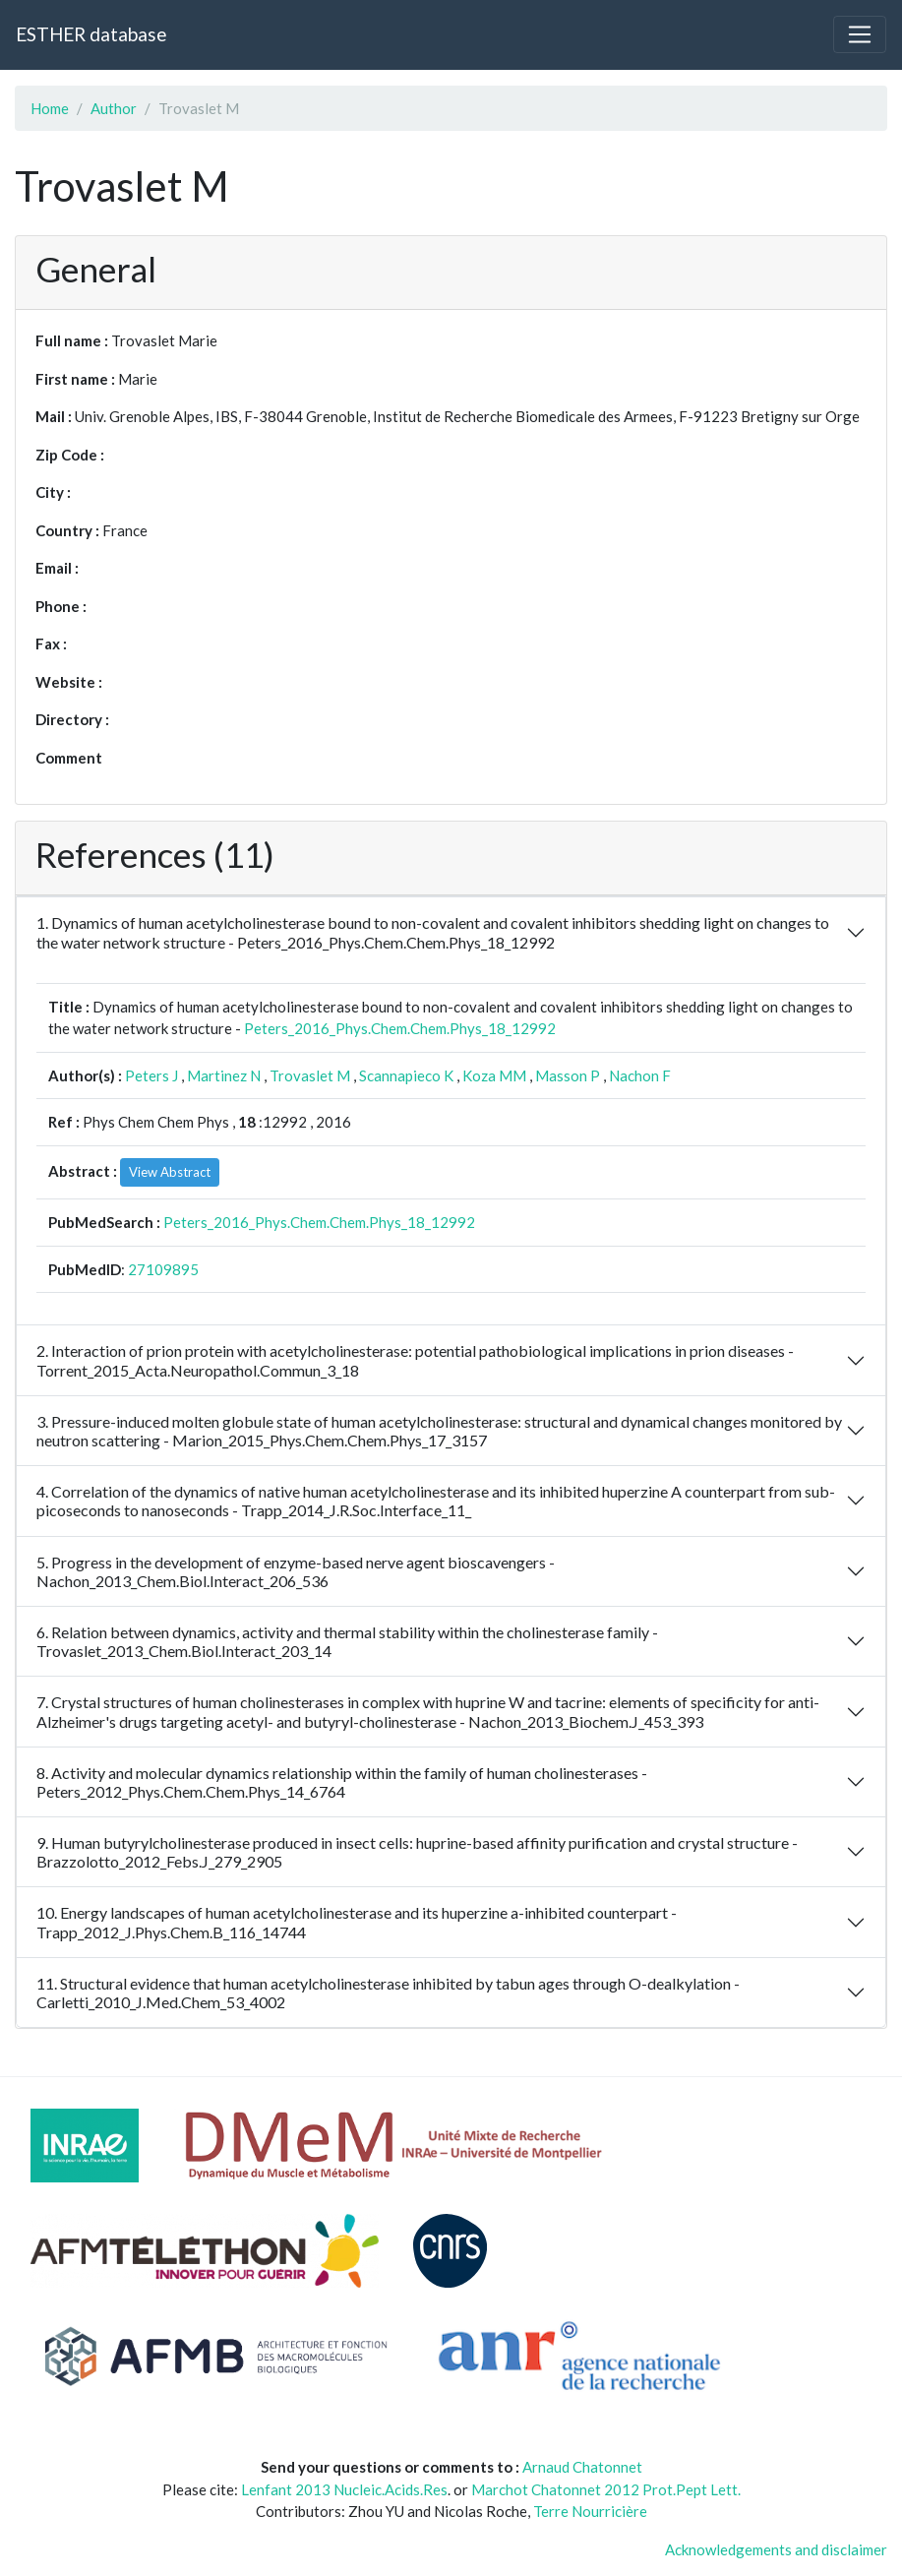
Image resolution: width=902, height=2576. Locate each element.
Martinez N (224, 1075)
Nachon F (640, 1075)
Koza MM (494, 1075)
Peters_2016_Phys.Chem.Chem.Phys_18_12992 (400, 1028)
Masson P (567, 1075)
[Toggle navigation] (859, 34)
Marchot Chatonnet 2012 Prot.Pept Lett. (606, 2489)
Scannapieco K (406, 1075)
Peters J (151, 1075)
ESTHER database (91, 34)
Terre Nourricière (590, 2511)
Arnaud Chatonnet (582, 2467)
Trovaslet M (310, 1075)
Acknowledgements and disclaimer (776, 2549)
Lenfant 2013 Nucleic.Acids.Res (344, 2489)
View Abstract (169, 1172)
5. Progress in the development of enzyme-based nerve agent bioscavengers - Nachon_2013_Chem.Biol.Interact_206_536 (295, 1571)
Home (49, 108)
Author (113, 108)
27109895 (163, 1269)
